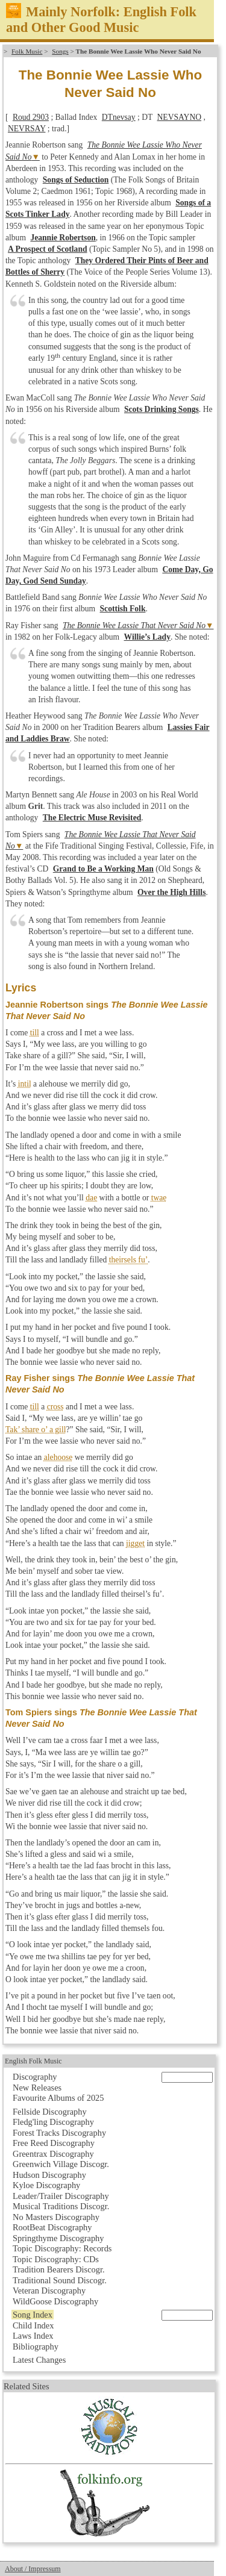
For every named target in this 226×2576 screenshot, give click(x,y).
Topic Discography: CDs (56, 2259)
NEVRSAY (26, 128)
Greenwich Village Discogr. (61, 2164)
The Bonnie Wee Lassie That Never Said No (134, 625)
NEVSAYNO (179, 117)
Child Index (33, 2325)
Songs (60, 51)
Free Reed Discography (54, 2143)
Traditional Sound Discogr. (60, 2280)
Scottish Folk (123, 608)
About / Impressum (33, 2569)
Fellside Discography (50, 2111)
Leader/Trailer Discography (61, 2196)
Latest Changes (39, 2360)
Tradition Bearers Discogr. (59, 2269)
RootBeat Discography (52, 2227)
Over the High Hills (171, 892)
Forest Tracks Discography (59, 2133)
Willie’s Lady (147, 636)
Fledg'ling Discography (53, 2122)
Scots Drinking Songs (161, 409)
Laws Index (33, 2336)
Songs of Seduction (76, 179)
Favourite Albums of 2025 (58, 2098)
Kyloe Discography (46, 2185)
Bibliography (35, 2346)
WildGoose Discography (55, 2301)
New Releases (37, 2087)
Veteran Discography (49, 2290)
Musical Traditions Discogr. (61, 2206)
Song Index (32, 2314)
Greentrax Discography (53, 2154)
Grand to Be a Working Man (103, 868)
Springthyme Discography (58, 2238)
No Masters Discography (56, 2217)
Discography (35, 2077)
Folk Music (26, 51)
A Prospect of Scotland (47, 249)
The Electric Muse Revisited (92, 817)
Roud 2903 (31, 117)
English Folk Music (33, 2061)
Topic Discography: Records (62, 2248)
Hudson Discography (49, 2175)
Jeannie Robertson (62, 237)
